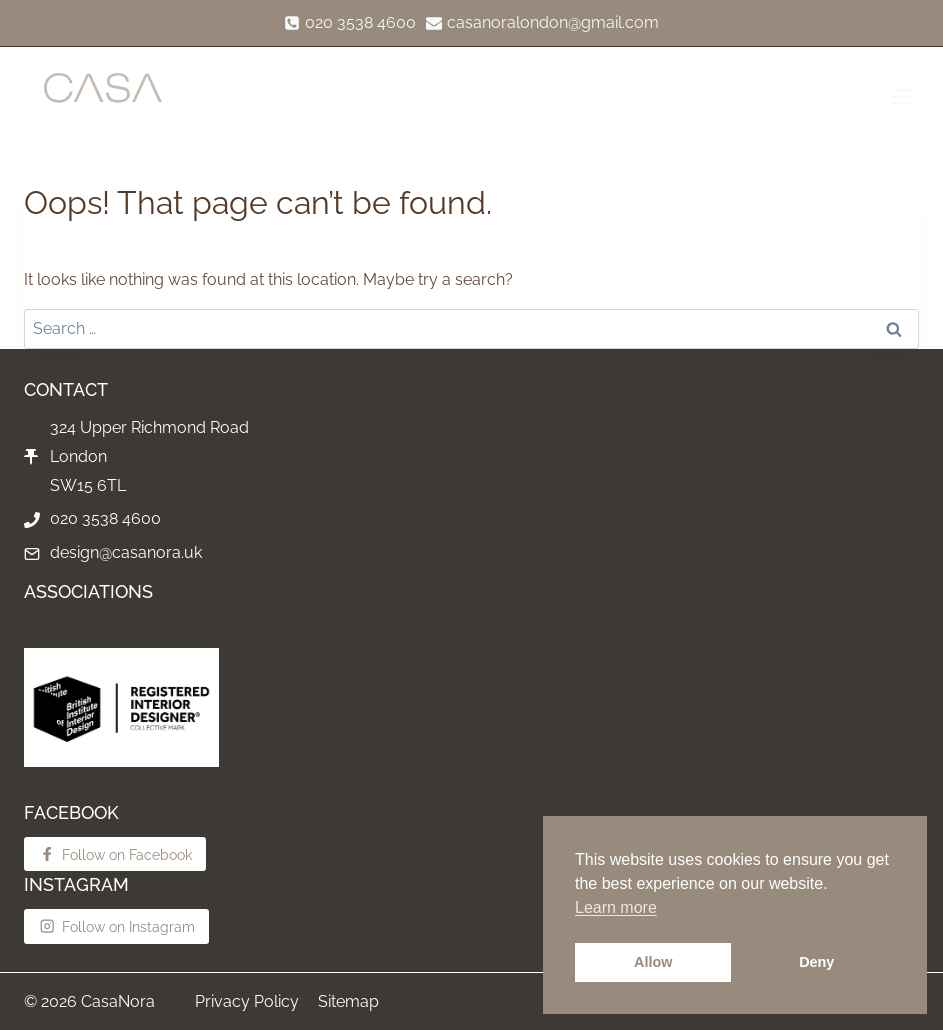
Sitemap (348, 1001)
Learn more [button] (616, 907)
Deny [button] (816, 962)
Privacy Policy (247, 1001)
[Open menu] (900, 96)
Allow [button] (653, 962)
